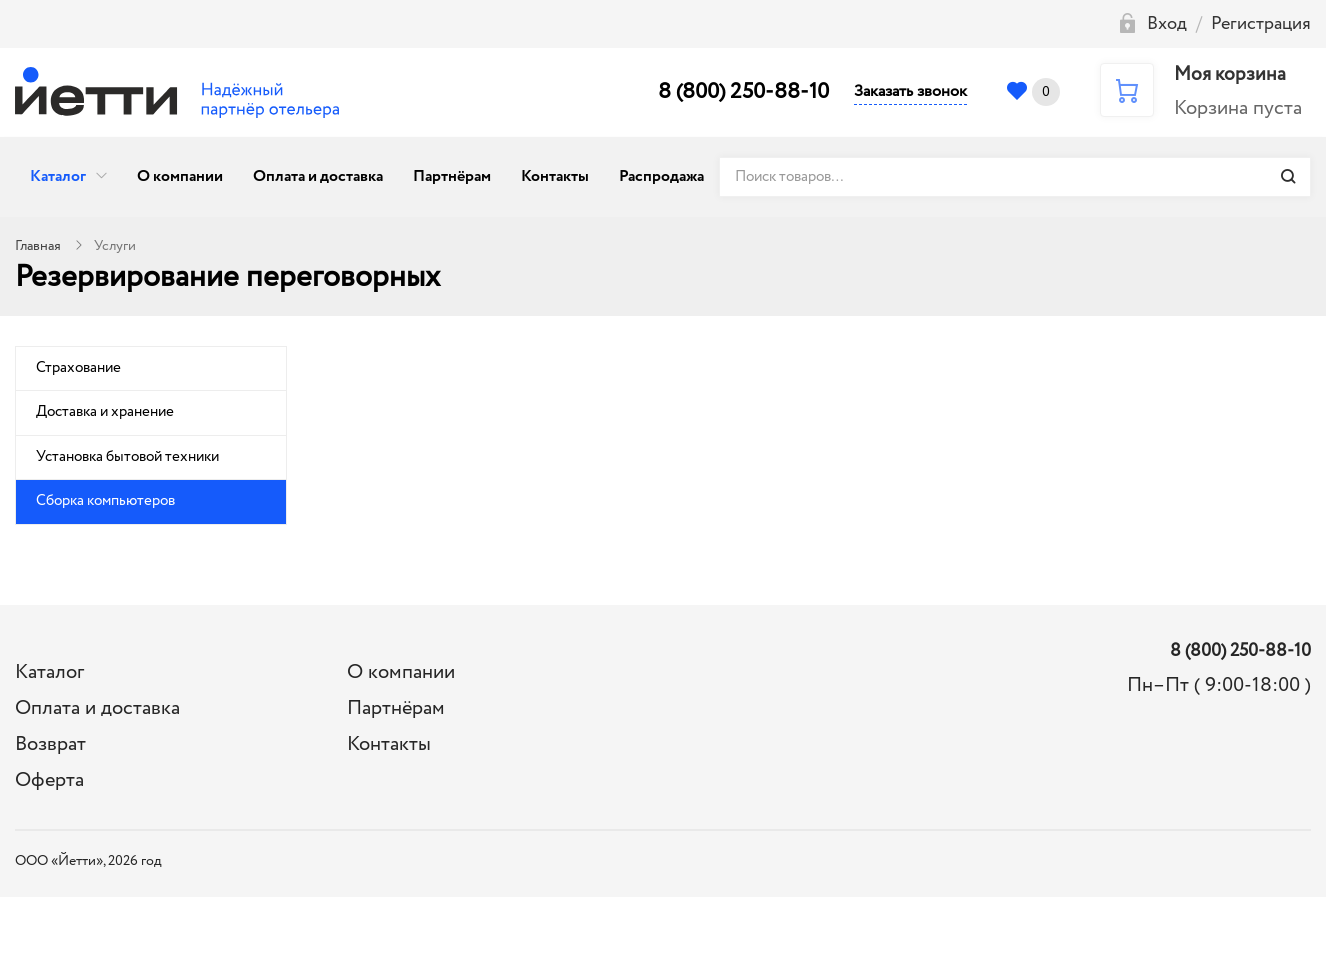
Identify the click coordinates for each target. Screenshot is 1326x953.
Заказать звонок (910, 91)
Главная (38, 246)
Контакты (555, 176)
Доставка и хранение (105, 412)
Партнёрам (452, 176)
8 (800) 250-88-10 (743, 92)
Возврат (50, 744)
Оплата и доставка (318, 176)
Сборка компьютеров (105, 501)
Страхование (78, 368)
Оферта (49, 780)
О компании (180, 176)
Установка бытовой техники (127, 457)
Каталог (58, 176)
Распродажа (661, 176)
